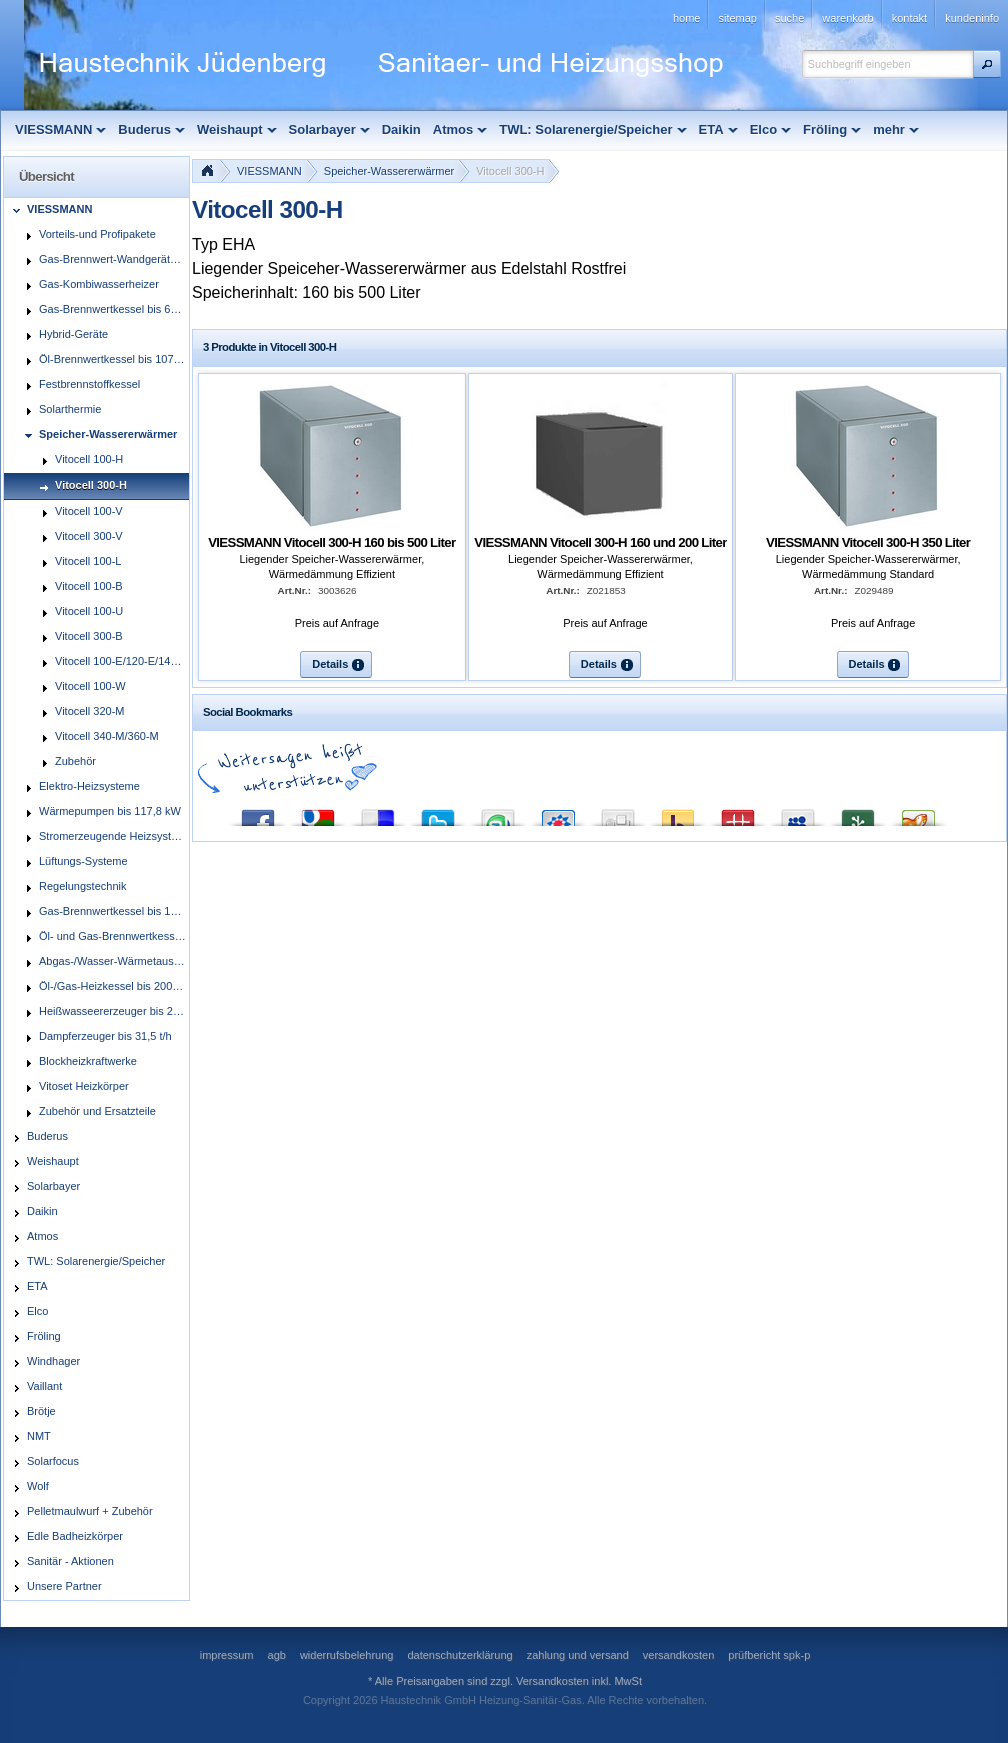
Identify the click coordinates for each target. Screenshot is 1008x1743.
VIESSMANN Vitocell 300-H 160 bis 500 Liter (331, 542)
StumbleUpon (498, 813)
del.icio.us (378, 813)
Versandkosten (552, 1681)
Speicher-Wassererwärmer (389, 171)
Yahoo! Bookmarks (678, 813)
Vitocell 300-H (510, 171)
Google (318, 813)
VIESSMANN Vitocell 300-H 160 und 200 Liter (600, 542)
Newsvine (858, 813)
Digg (618, 813)
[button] (987, 64)
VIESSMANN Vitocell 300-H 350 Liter (868, 542)
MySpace (798, 813)
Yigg (918, 813)
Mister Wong (738, 813)
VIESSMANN (269, 171)
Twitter (438, 813)
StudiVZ (558, 813)
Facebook (258, 813)
